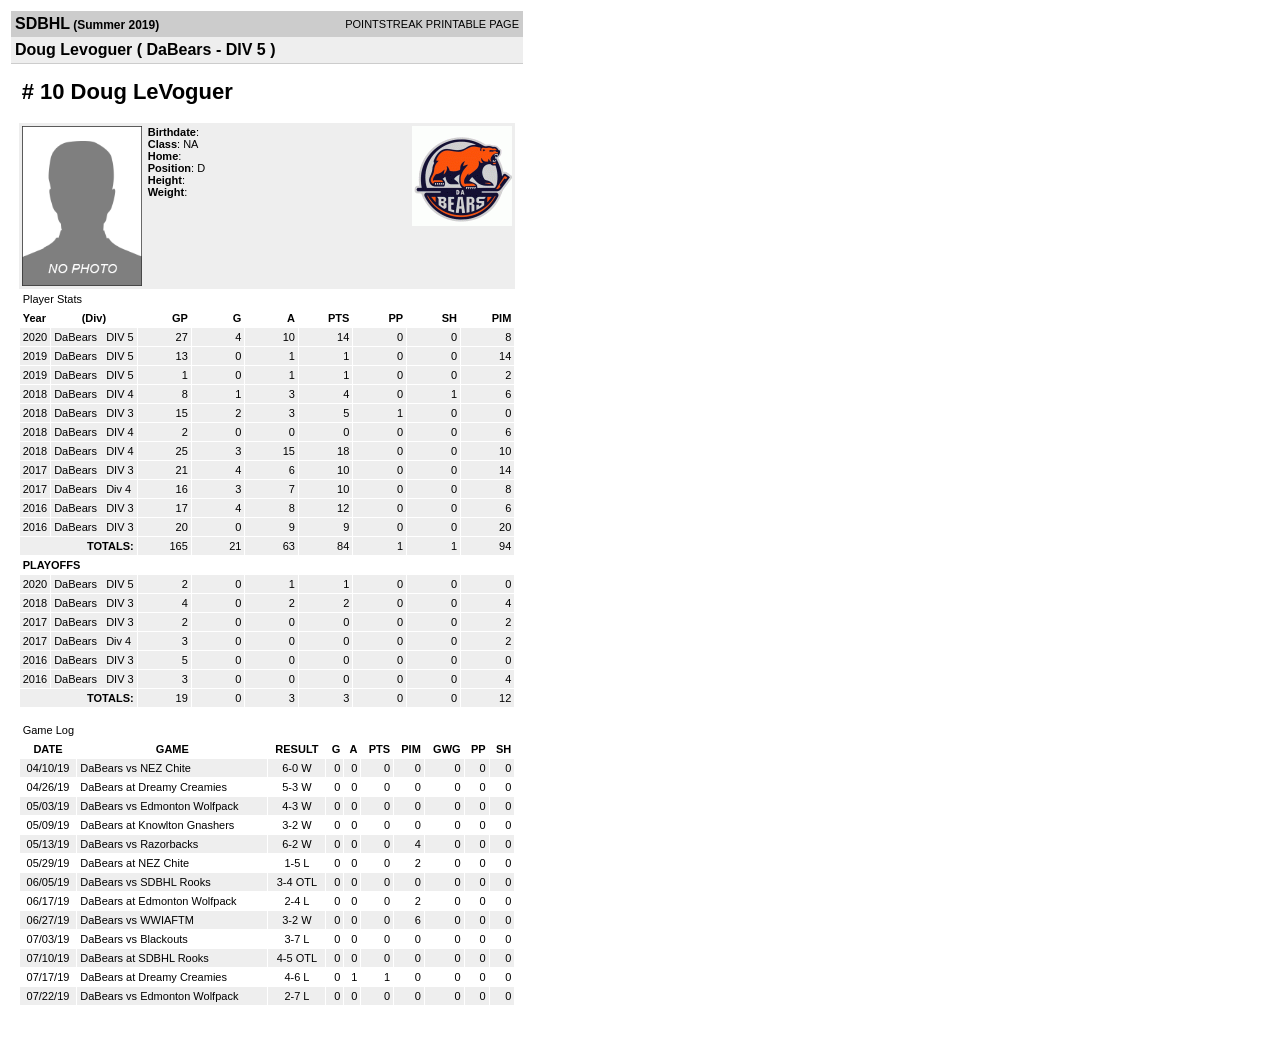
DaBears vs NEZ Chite (135, 768)
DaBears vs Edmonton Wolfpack (159, 806)
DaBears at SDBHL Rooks (144, 958)
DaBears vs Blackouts (134, 939)
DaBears (77, 337)
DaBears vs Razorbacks (139, 844)
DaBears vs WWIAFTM (137, 920)
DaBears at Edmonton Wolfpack (158, 901)
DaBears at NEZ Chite (134, 863)
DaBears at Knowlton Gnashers (157, 825)
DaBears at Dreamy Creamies (153, 787)
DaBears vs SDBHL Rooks (145, 882)
